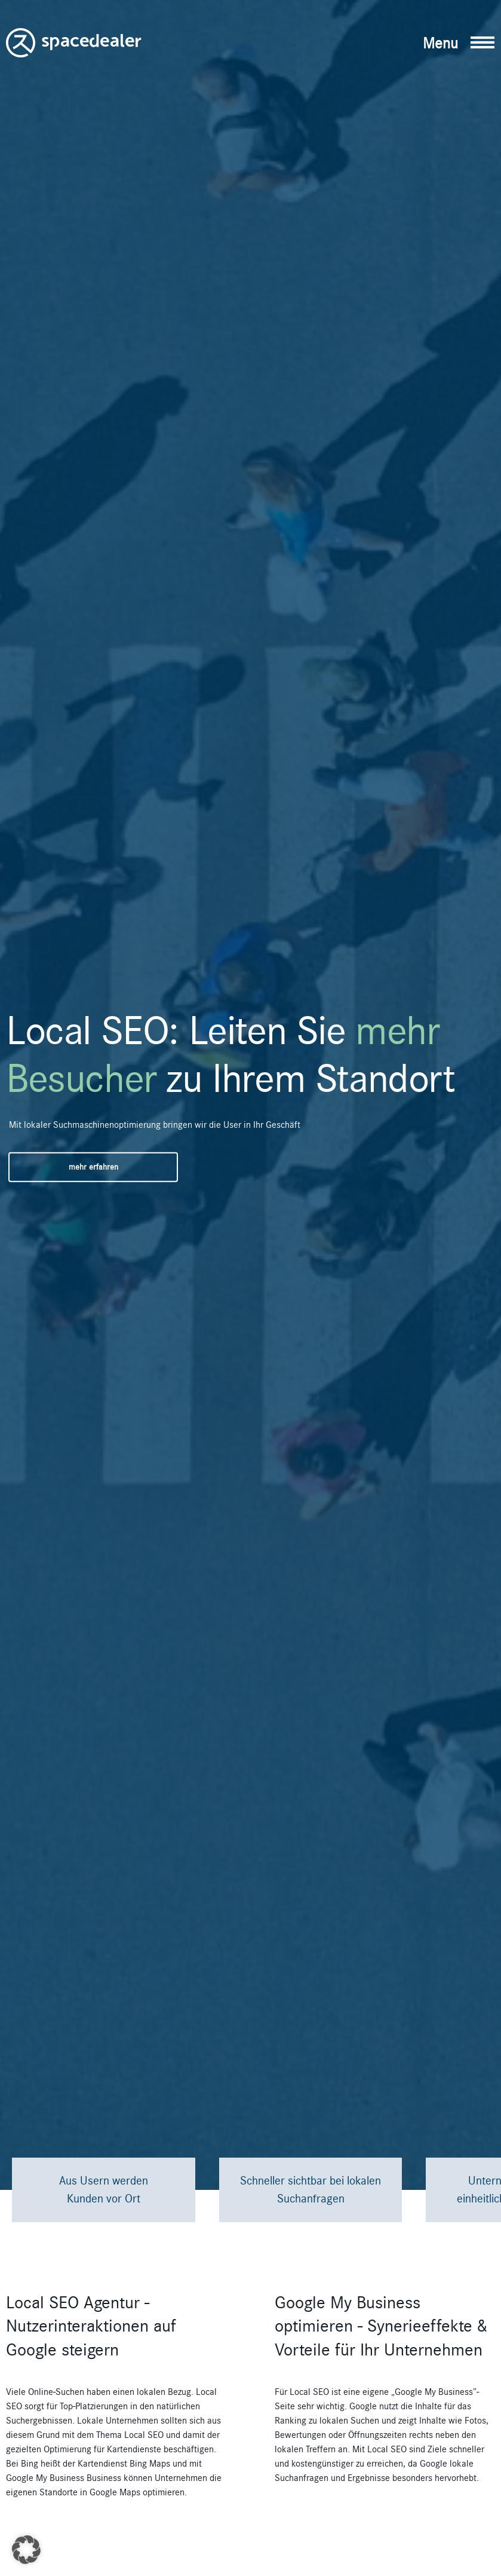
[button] (459, 42)
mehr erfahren (93, 1167)
